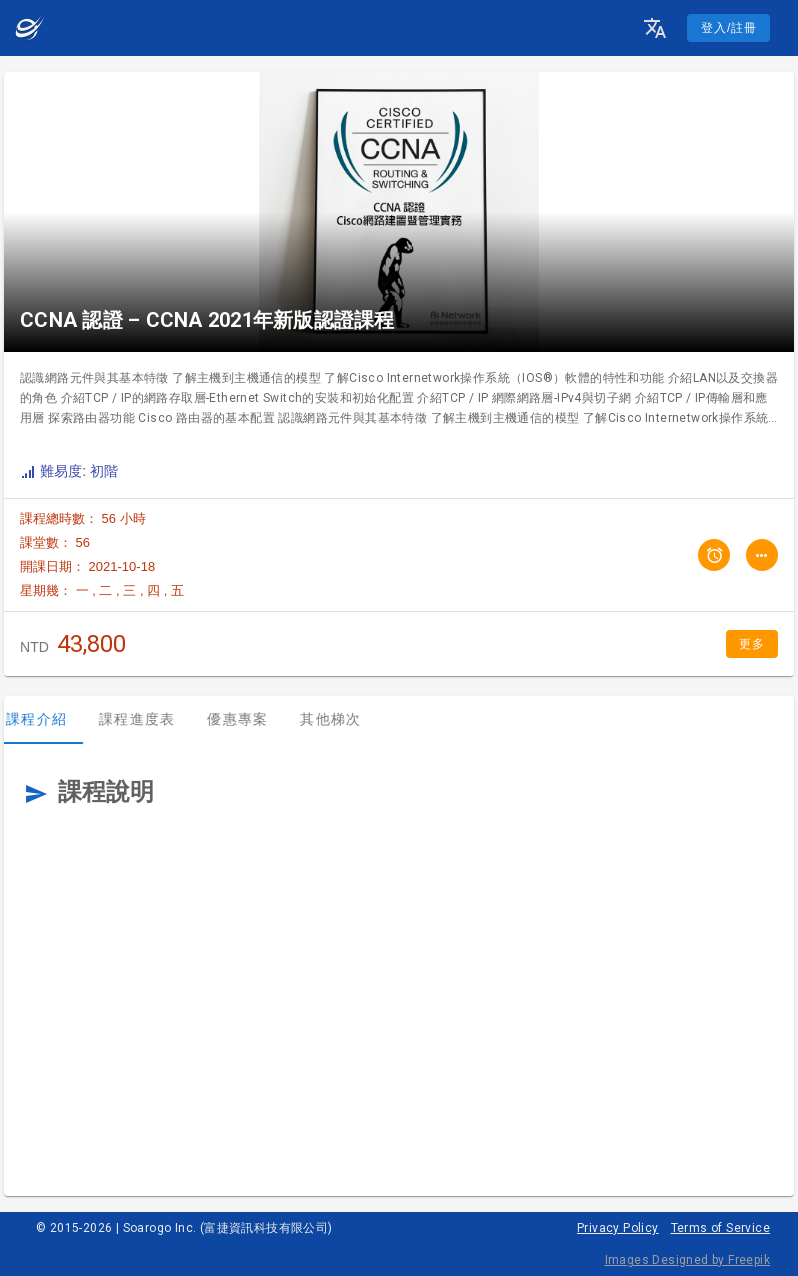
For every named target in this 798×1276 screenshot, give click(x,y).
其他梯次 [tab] (344, 719)
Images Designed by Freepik (687, 1260)
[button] (655, 28)
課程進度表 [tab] (151, 719)
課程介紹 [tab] (50, 719)
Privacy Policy (618, 1228)
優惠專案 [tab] (251, 719)
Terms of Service (720, 1228)
